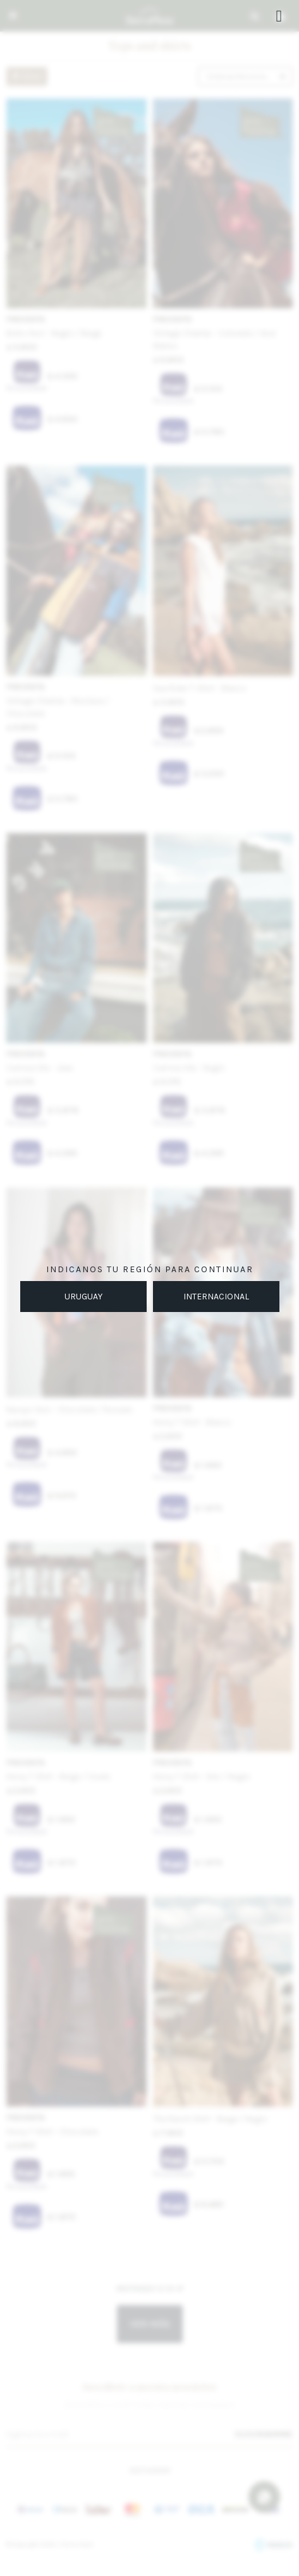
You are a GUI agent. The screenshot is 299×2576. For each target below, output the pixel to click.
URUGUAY (83, 1296)
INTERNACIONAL (216, 1296)
